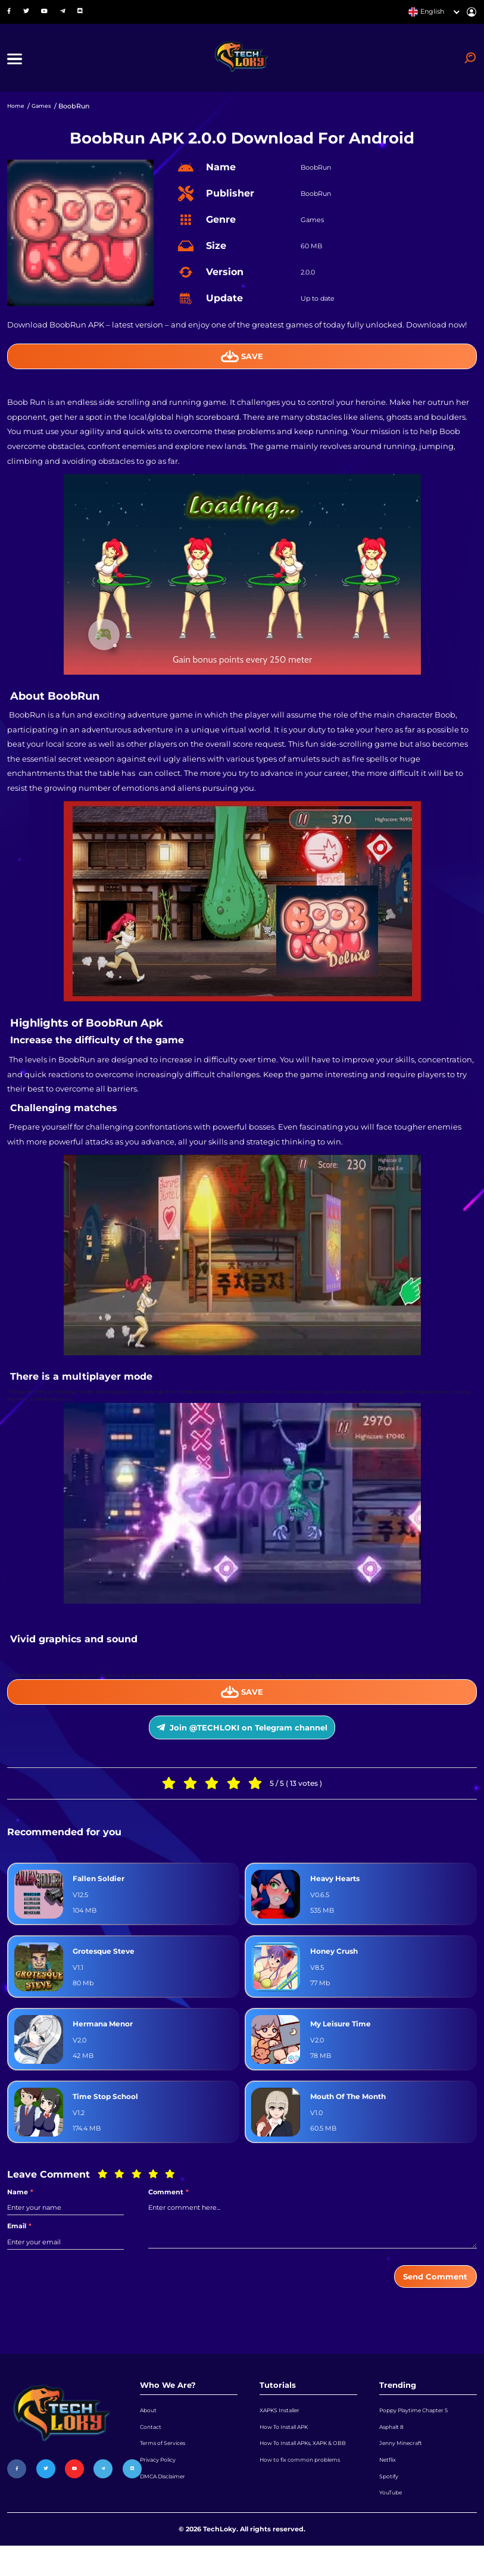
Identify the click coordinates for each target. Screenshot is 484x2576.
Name (20, 2207)
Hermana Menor (106, 2038)
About (150, 2428)
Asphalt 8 (394, 2447)
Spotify (390, 2502)
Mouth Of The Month (352, 2111)
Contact (152, 2447)
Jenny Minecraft (405, 2465)
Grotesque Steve (106, 1965)
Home (17, 112)
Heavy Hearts (338, 1893)
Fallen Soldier (100, 1893)
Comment (168, 2207)
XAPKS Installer (284, 2428)
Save (242, 362)
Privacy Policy (162, 2484)
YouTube (393, 2521)
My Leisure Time (343, 2038)
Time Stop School (109, 2111)
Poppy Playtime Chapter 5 (421, 2428)
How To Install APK (290, 2447)
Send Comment (430, 2292)
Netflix (390, 2484)
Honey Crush (337, 1965)
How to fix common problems (292, 2504)
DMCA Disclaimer (169, 2502)
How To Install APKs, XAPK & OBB (305, 2472)
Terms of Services (168, 2465)
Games (47, 112)
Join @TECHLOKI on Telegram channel (242, 1740)
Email (19, 2242)
